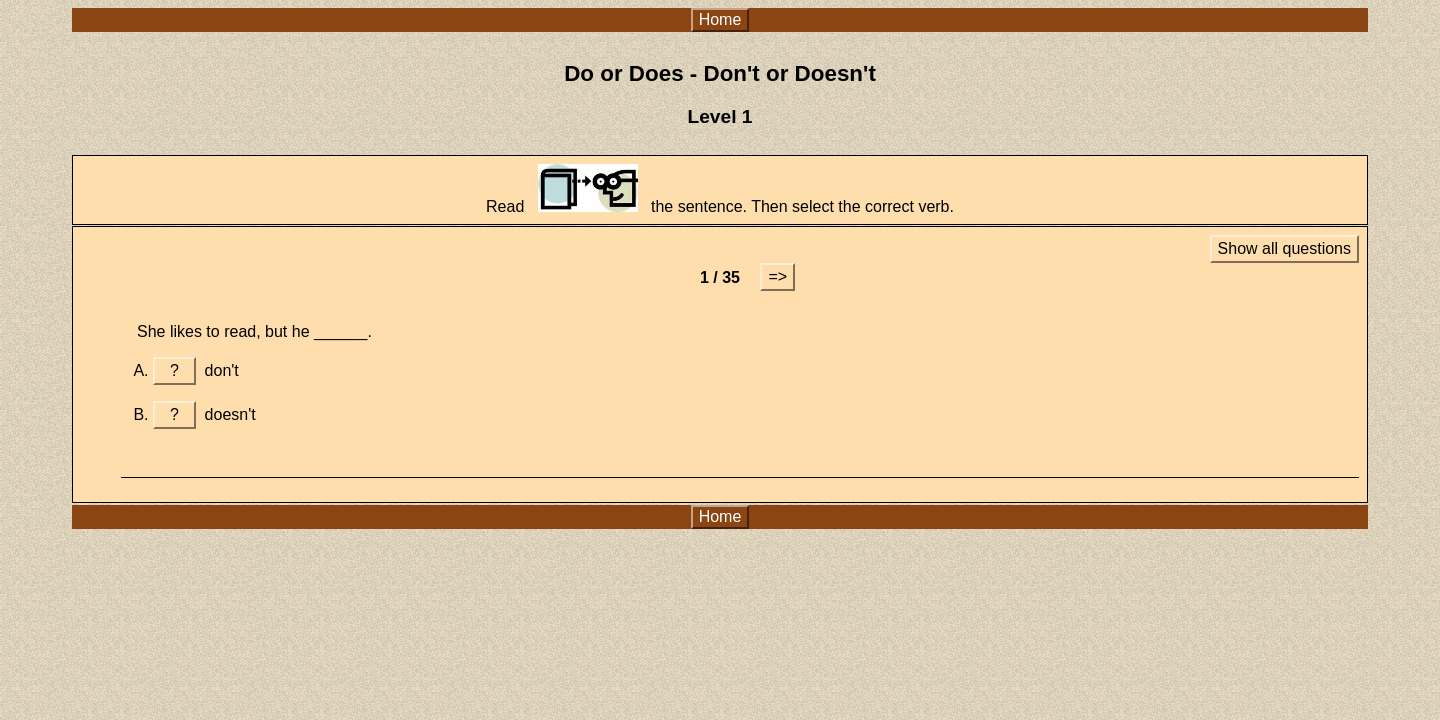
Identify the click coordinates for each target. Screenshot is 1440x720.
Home (720, 19)
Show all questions (1284, 248)
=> (777, 276)
